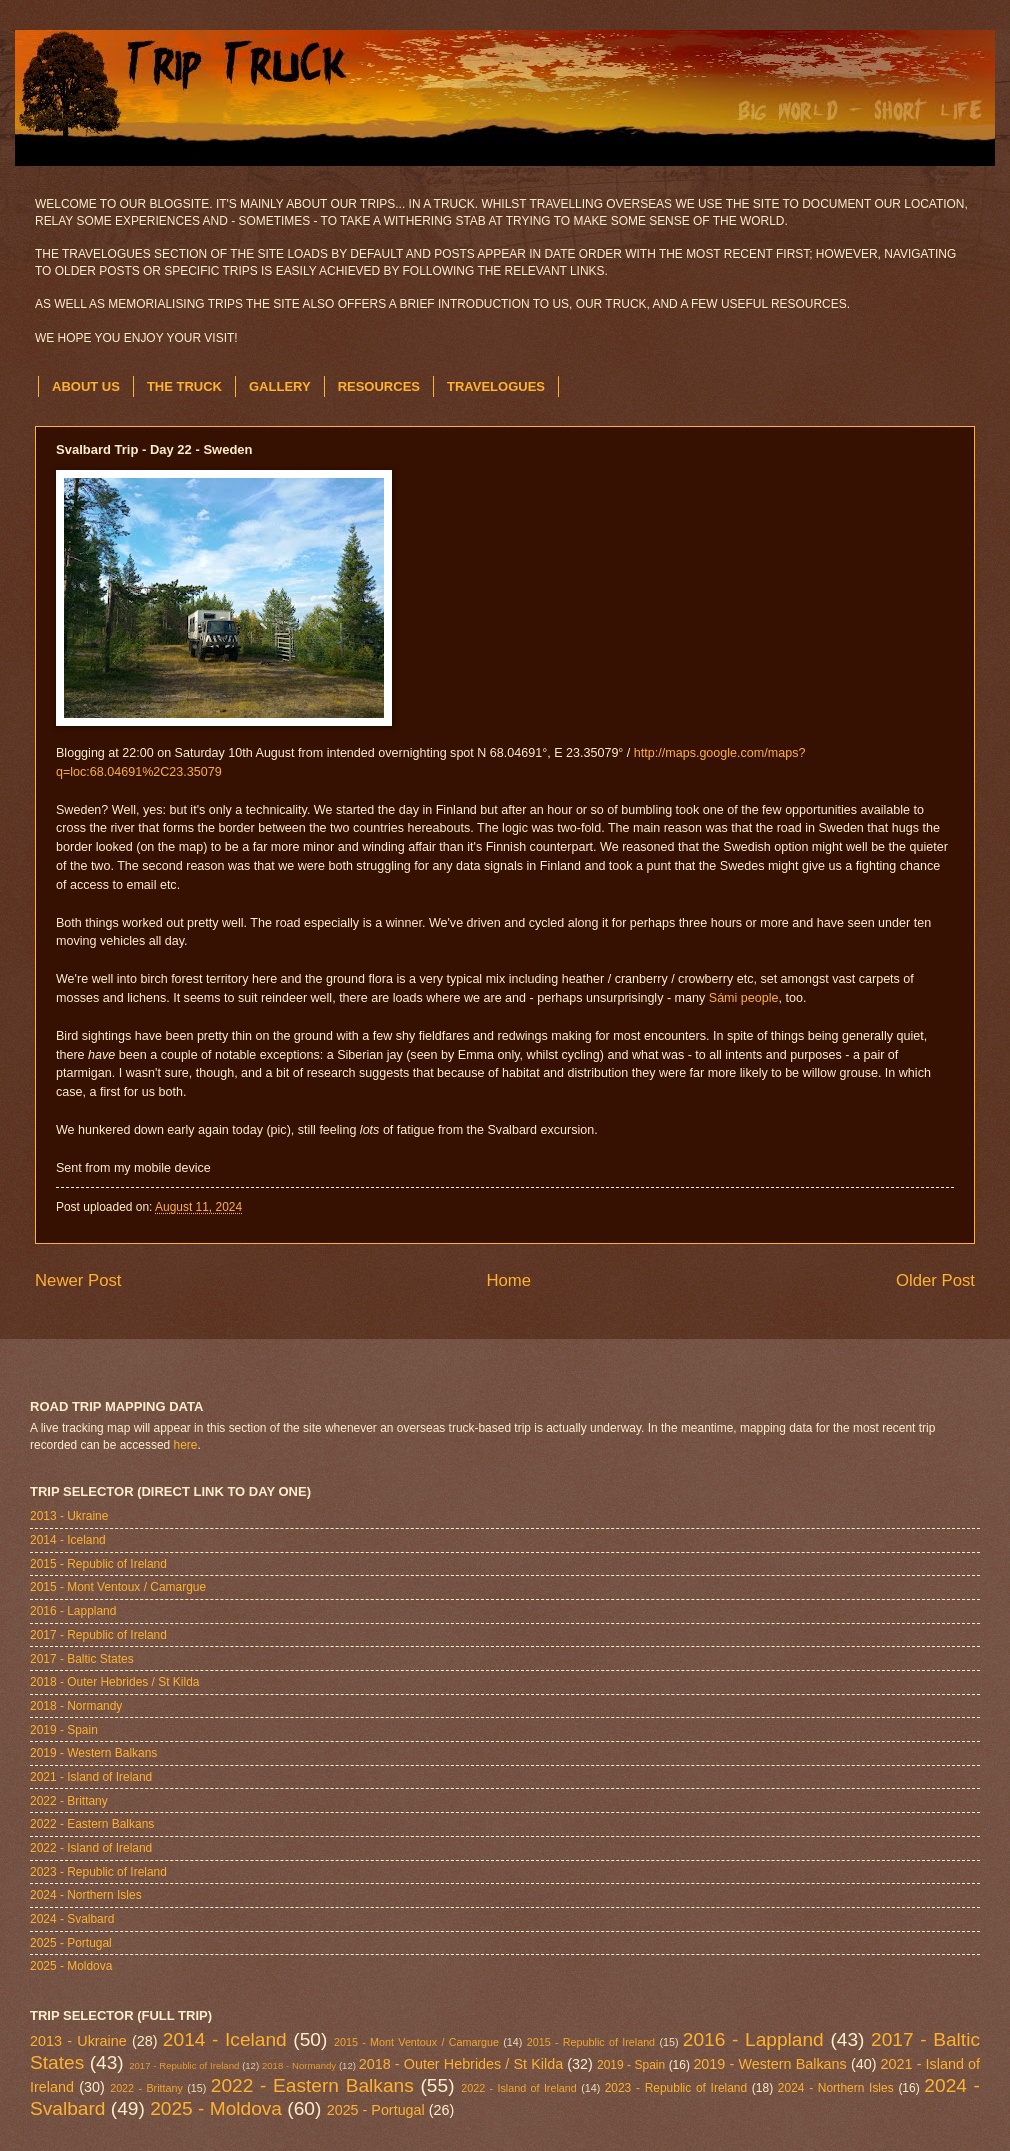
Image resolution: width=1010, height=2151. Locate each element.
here (186, 1445)
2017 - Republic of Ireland (98, 1635)
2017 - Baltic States (82, 1659)
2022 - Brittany (69, 1801)
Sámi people (744, 998)
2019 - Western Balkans (93, 1753)
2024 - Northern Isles (86, 1895)
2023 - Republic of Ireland (98, 1872)
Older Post (935, 1280)
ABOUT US (86, 386)
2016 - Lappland (73, 1611)
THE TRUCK (184, 386)
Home (508, 1280)
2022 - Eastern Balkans (92, 1824)
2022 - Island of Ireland (91, 1848)
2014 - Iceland (68, 1540)
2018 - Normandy (76, 1706)
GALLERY (280, 386)
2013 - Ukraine (69, 1516)
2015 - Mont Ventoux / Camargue (118, 1587)
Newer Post (78, 1280)
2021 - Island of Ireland (91, 1777)
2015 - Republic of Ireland (98, 1564)
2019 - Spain (64, 1730)
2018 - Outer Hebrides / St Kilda (114, 1682)
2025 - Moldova (71, 1966)
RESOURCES (379, 386)
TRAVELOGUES (496, 386)
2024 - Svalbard (72, 1919)
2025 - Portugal (71, 1943)
